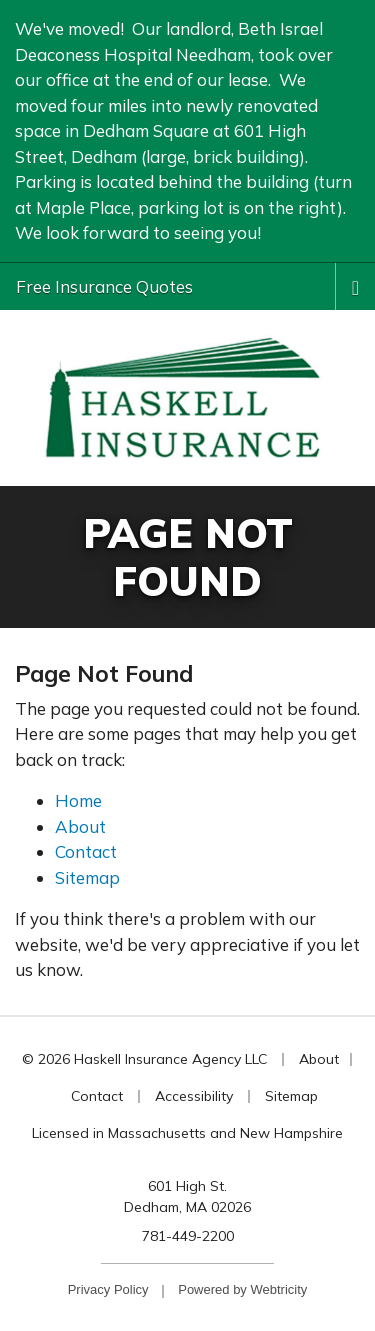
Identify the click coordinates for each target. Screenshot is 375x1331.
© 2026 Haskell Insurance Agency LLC (144, 1059)
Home (78, 800)
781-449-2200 (188, 1236)
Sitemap (87, 877)
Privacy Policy (108, 1289)
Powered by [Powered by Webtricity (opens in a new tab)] (242, 1289)
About (80, 826)
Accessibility (194, 1096)
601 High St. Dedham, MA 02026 (187, 1196)
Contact (86, 851)
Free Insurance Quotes (104, 286)
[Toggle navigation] (355, 286)
